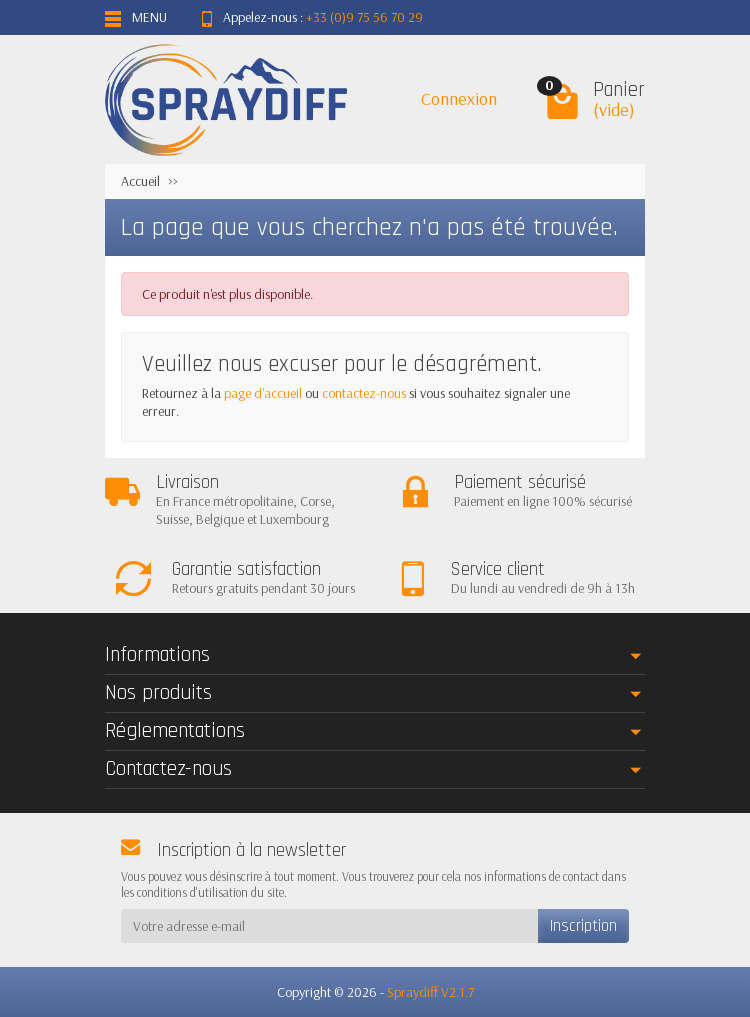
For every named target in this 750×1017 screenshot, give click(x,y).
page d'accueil (263, 393)
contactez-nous (364, 393)
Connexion (459, 98)
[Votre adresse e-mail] (329, 926)
